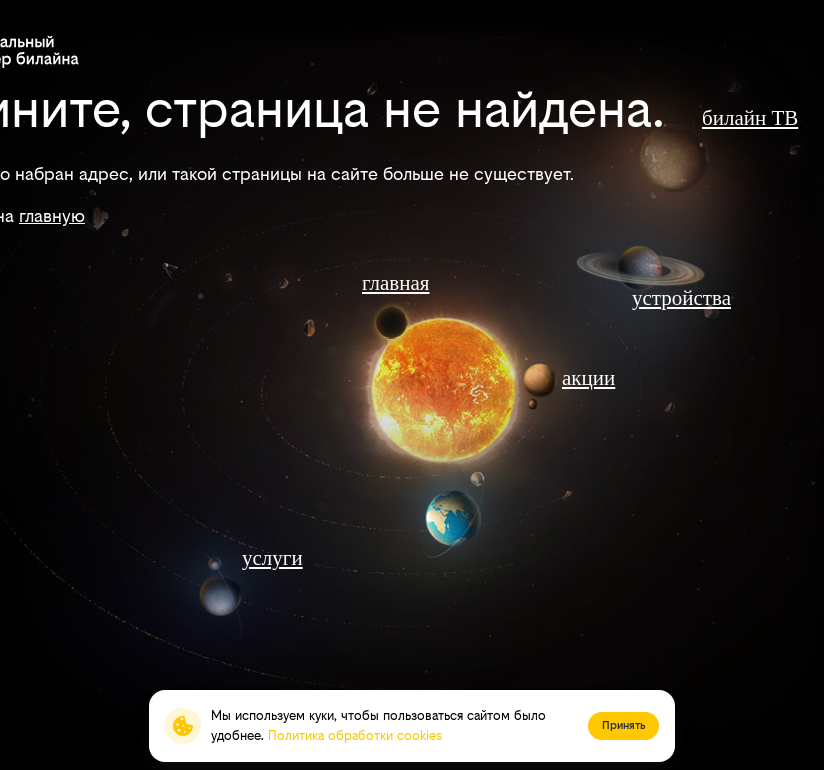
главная (395, 283)
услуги (272, 558)
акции (588, 378)
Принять (623, 725)
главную (52, 215)
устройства (681, 298)
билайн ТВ (750, 118)
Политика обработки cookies (355, 735)
